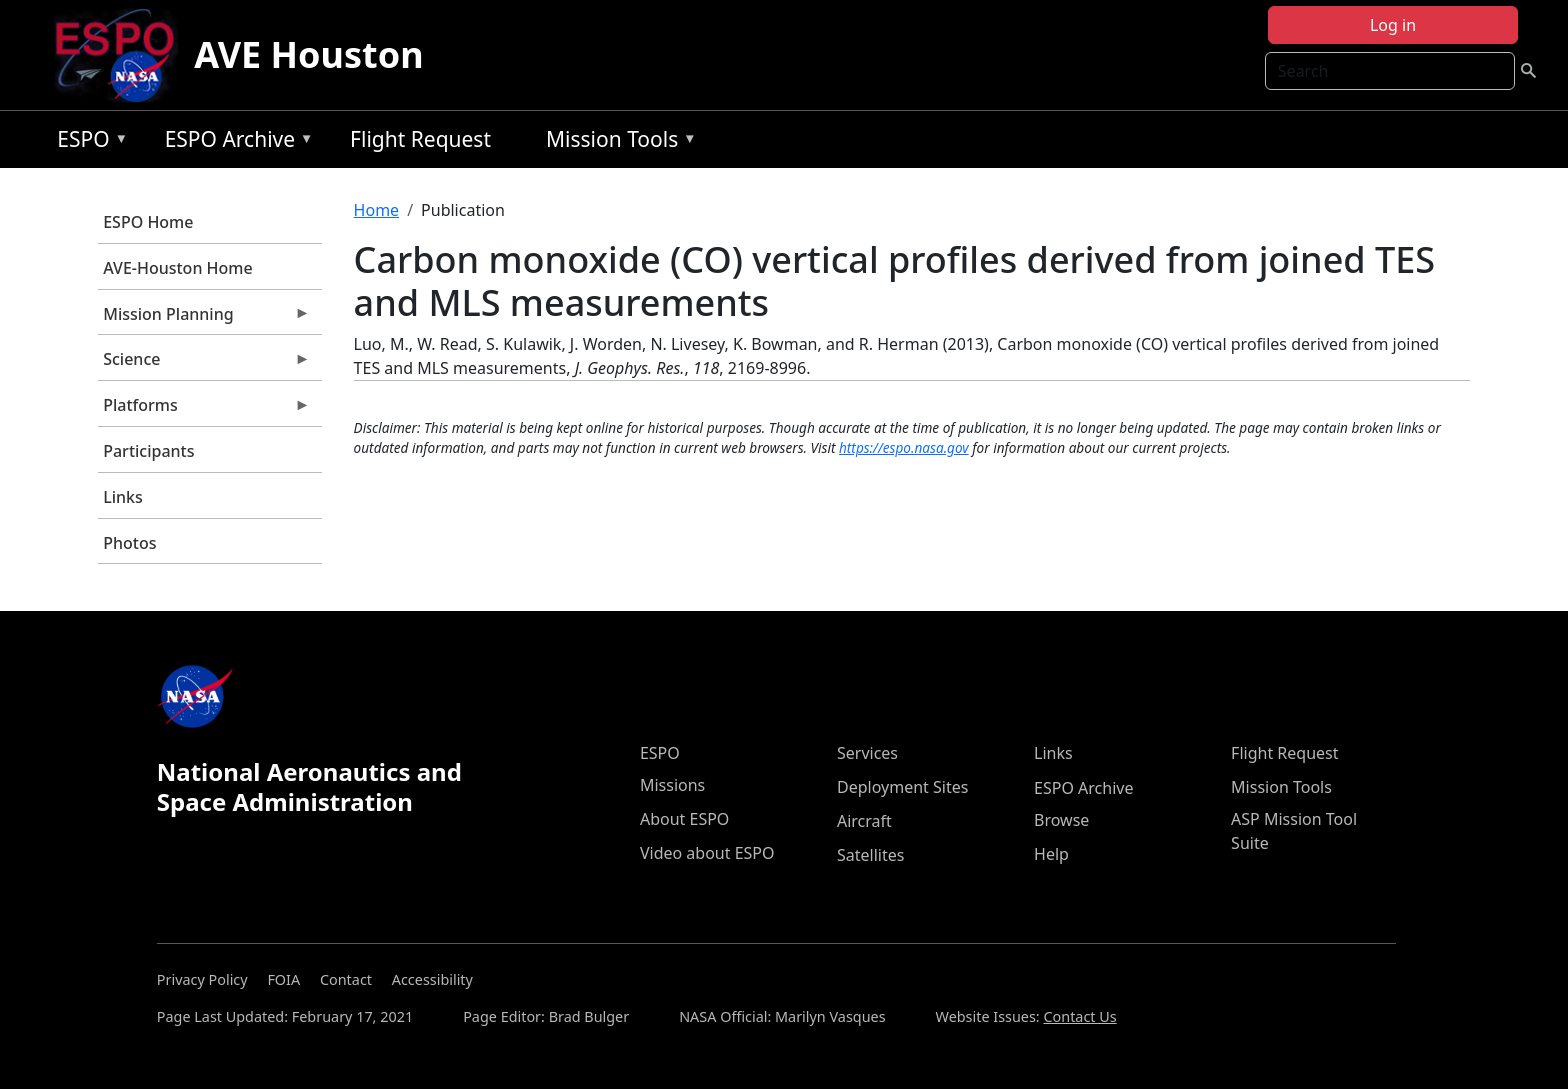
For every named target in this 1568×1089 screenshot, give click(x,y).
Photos (129, 543)
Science (204, 364)
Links (123, 497)
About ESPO (684, 819)
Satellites (870, 855)
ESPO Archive (234, 142)
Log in (1393, 25)
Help (1051, 854)
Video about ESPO (707, 853)
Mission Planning (204, 319)
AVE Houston (308, 54)
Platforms (204, 410)
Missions (672, 785)
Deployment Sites (902, 787)
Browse (1061, 820)
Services (867, 753)
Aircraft (864, 821)
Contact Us (1079, 1016)
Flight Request (420, 139)
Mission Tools (616, 142)
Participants (148, 451)
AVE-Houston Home (177, 268)
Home (377, 210)
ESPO (87, 142)
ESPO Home (148, 222)
